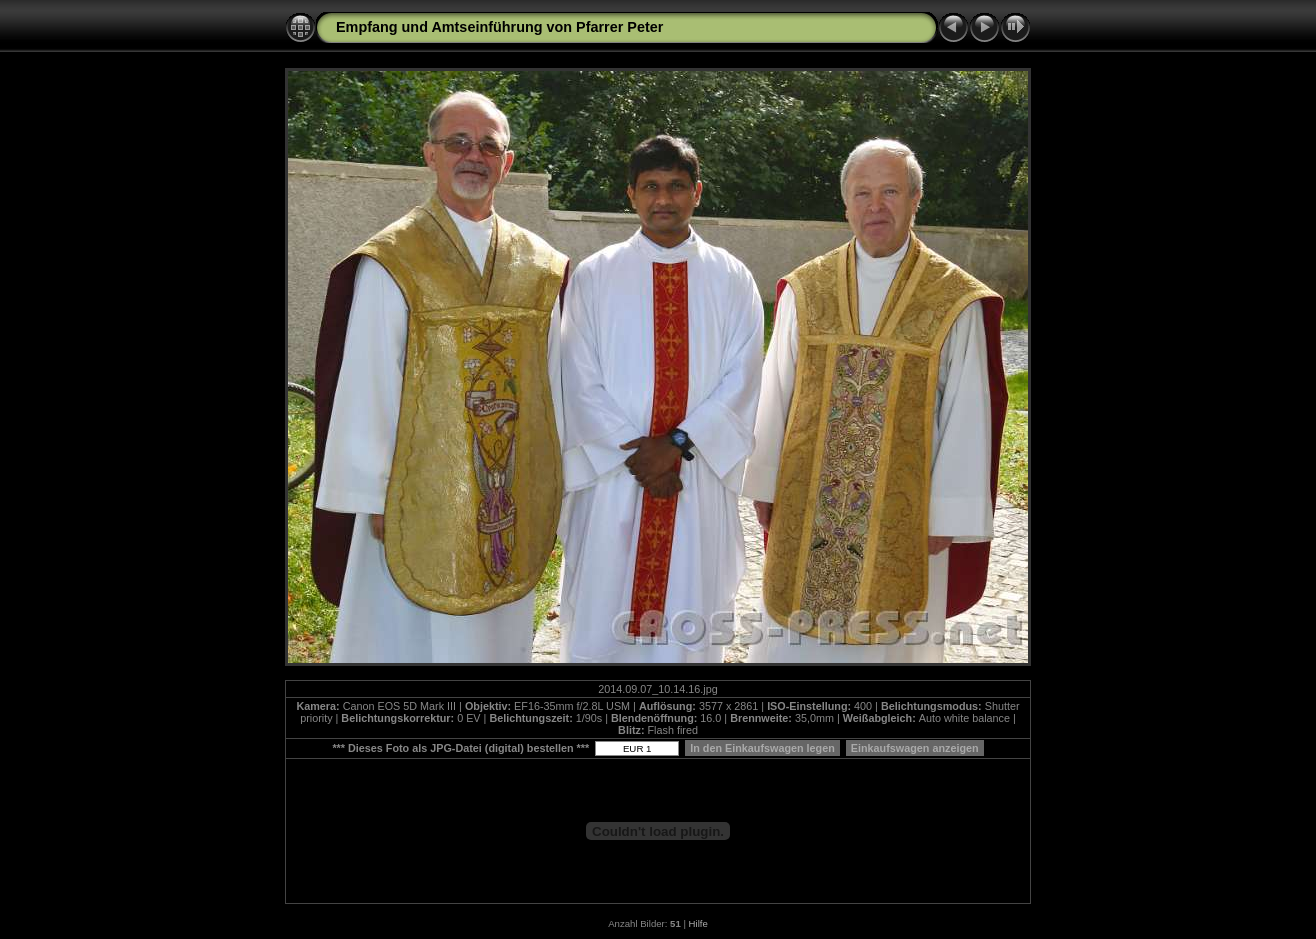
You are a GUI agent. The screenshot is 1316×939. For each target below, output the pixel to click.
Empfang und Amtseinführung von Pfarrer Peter (499, 27)
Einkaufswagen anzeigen (915, 748)
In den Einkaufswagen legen (762, 748)
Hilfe (698, 923)
